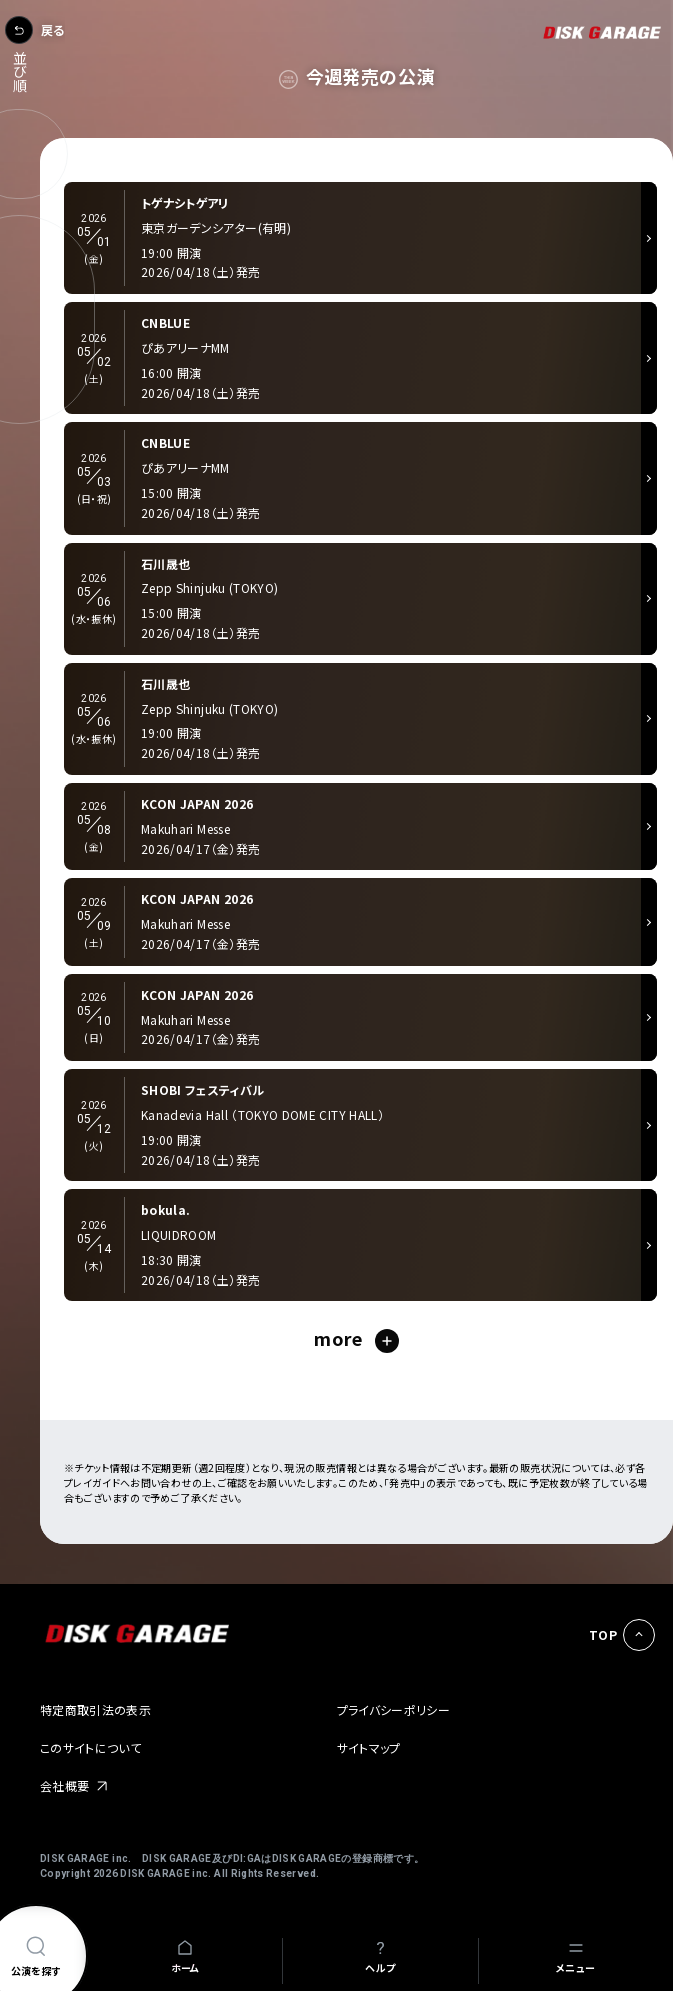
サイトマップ (369, 1747)
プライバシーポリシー (394, 1709)
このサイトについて (90, 1747)
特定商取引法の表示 (95, 1709)
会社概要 (64, 1785)
